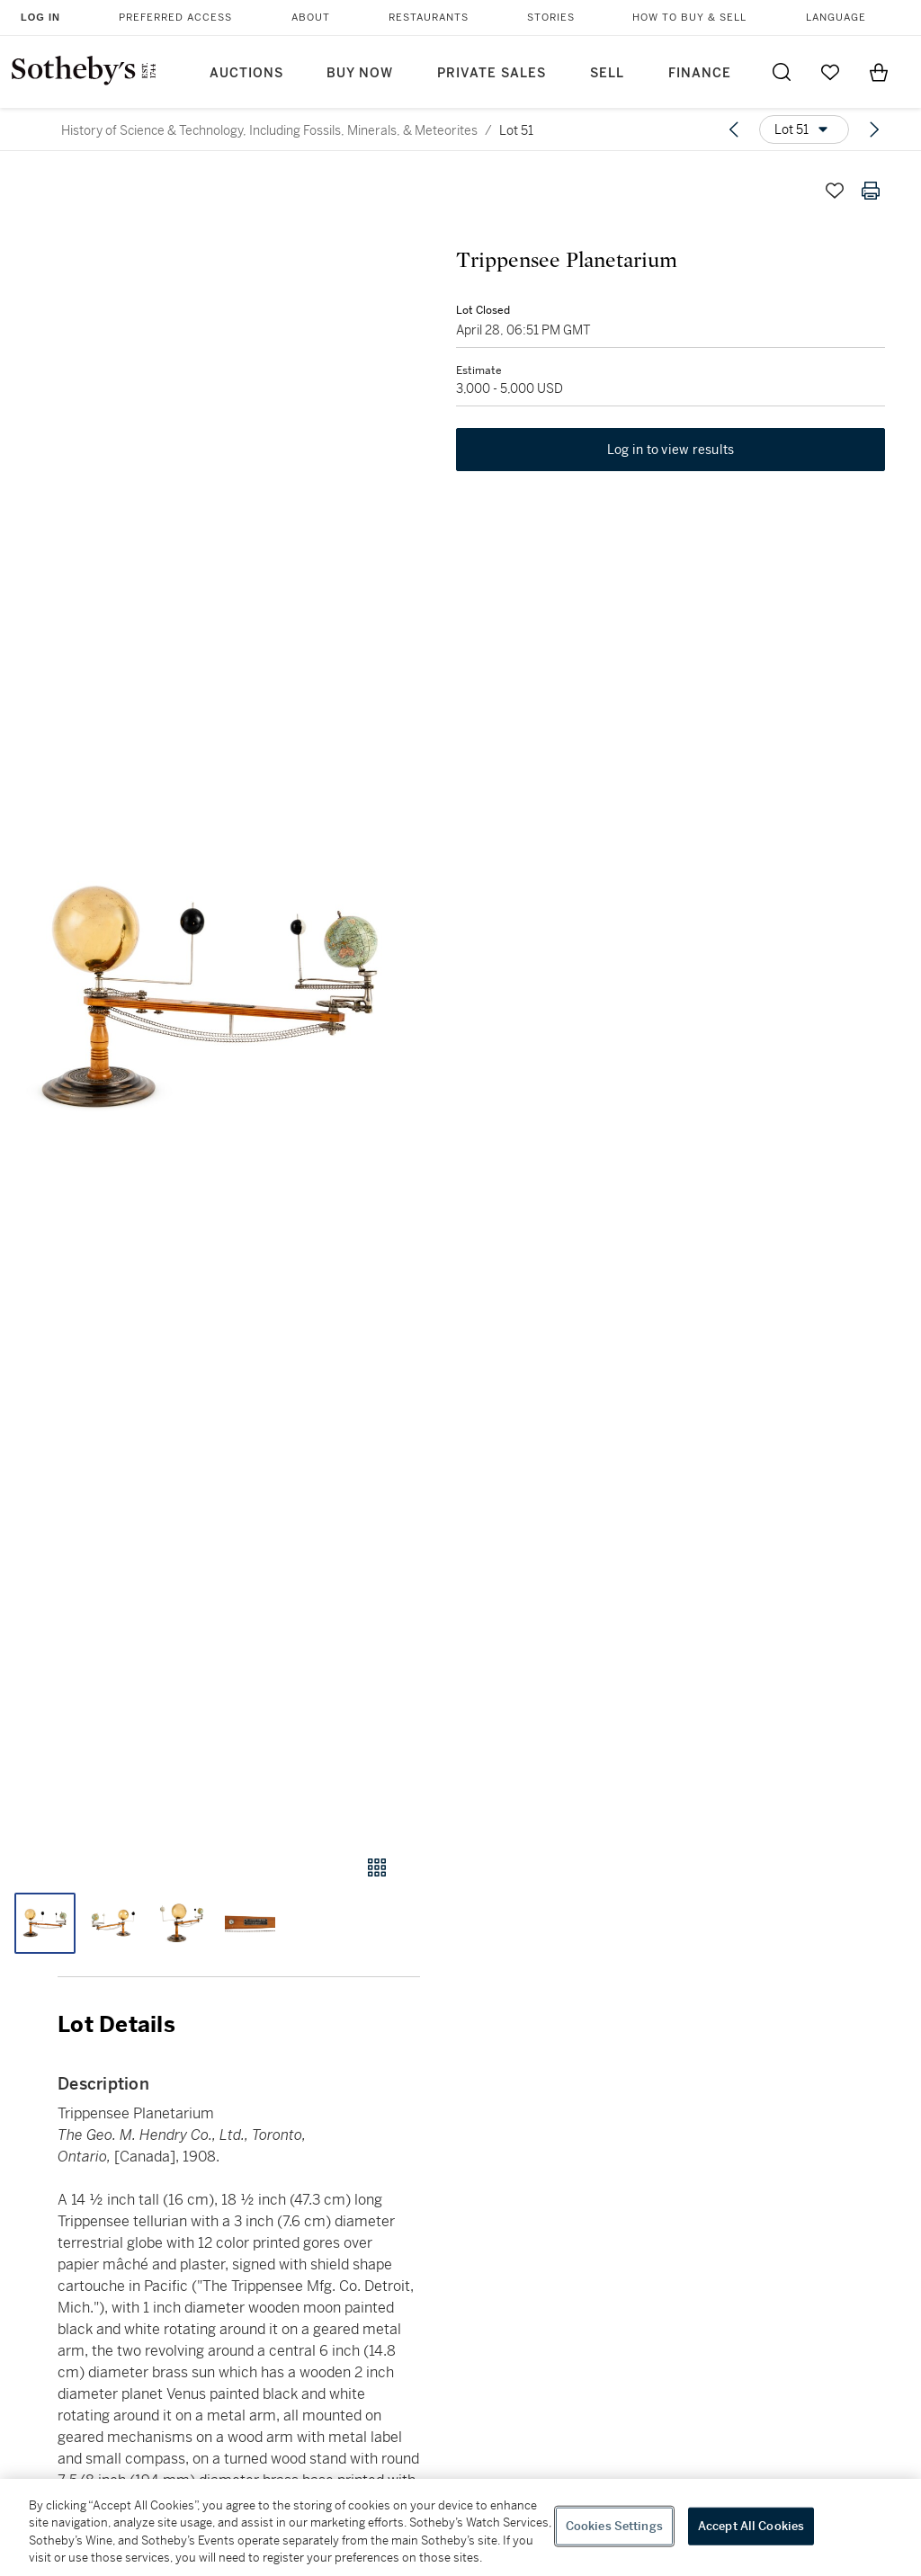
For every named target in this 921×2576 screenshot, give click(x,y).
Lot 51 (516, 130)
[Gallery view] (376, 1867)
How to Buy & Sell (689, 17)
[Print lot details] (870, 190)
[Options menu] (804, 129)
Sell (607, 73)
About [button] (310, 17)
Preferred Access (175, 17)
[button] (210, 996)
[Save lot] (834, 190)
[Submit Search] (782, 72)
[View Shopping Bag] (879, 72)
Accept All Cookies (751, 2526)
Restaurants (429, 17)
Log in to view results (671, 449)
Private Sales (491, 73)
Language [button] (836, 17)
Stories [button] (551, 17)
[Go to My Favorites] (830, 72)
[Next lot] (874, 129)
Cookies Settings (614, 2526)
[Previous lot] (734, 129)
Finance (699, 73)
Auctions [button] (246, 73)
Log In (40, 17)
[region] (460, 2527)
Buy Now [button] (359, 73)
